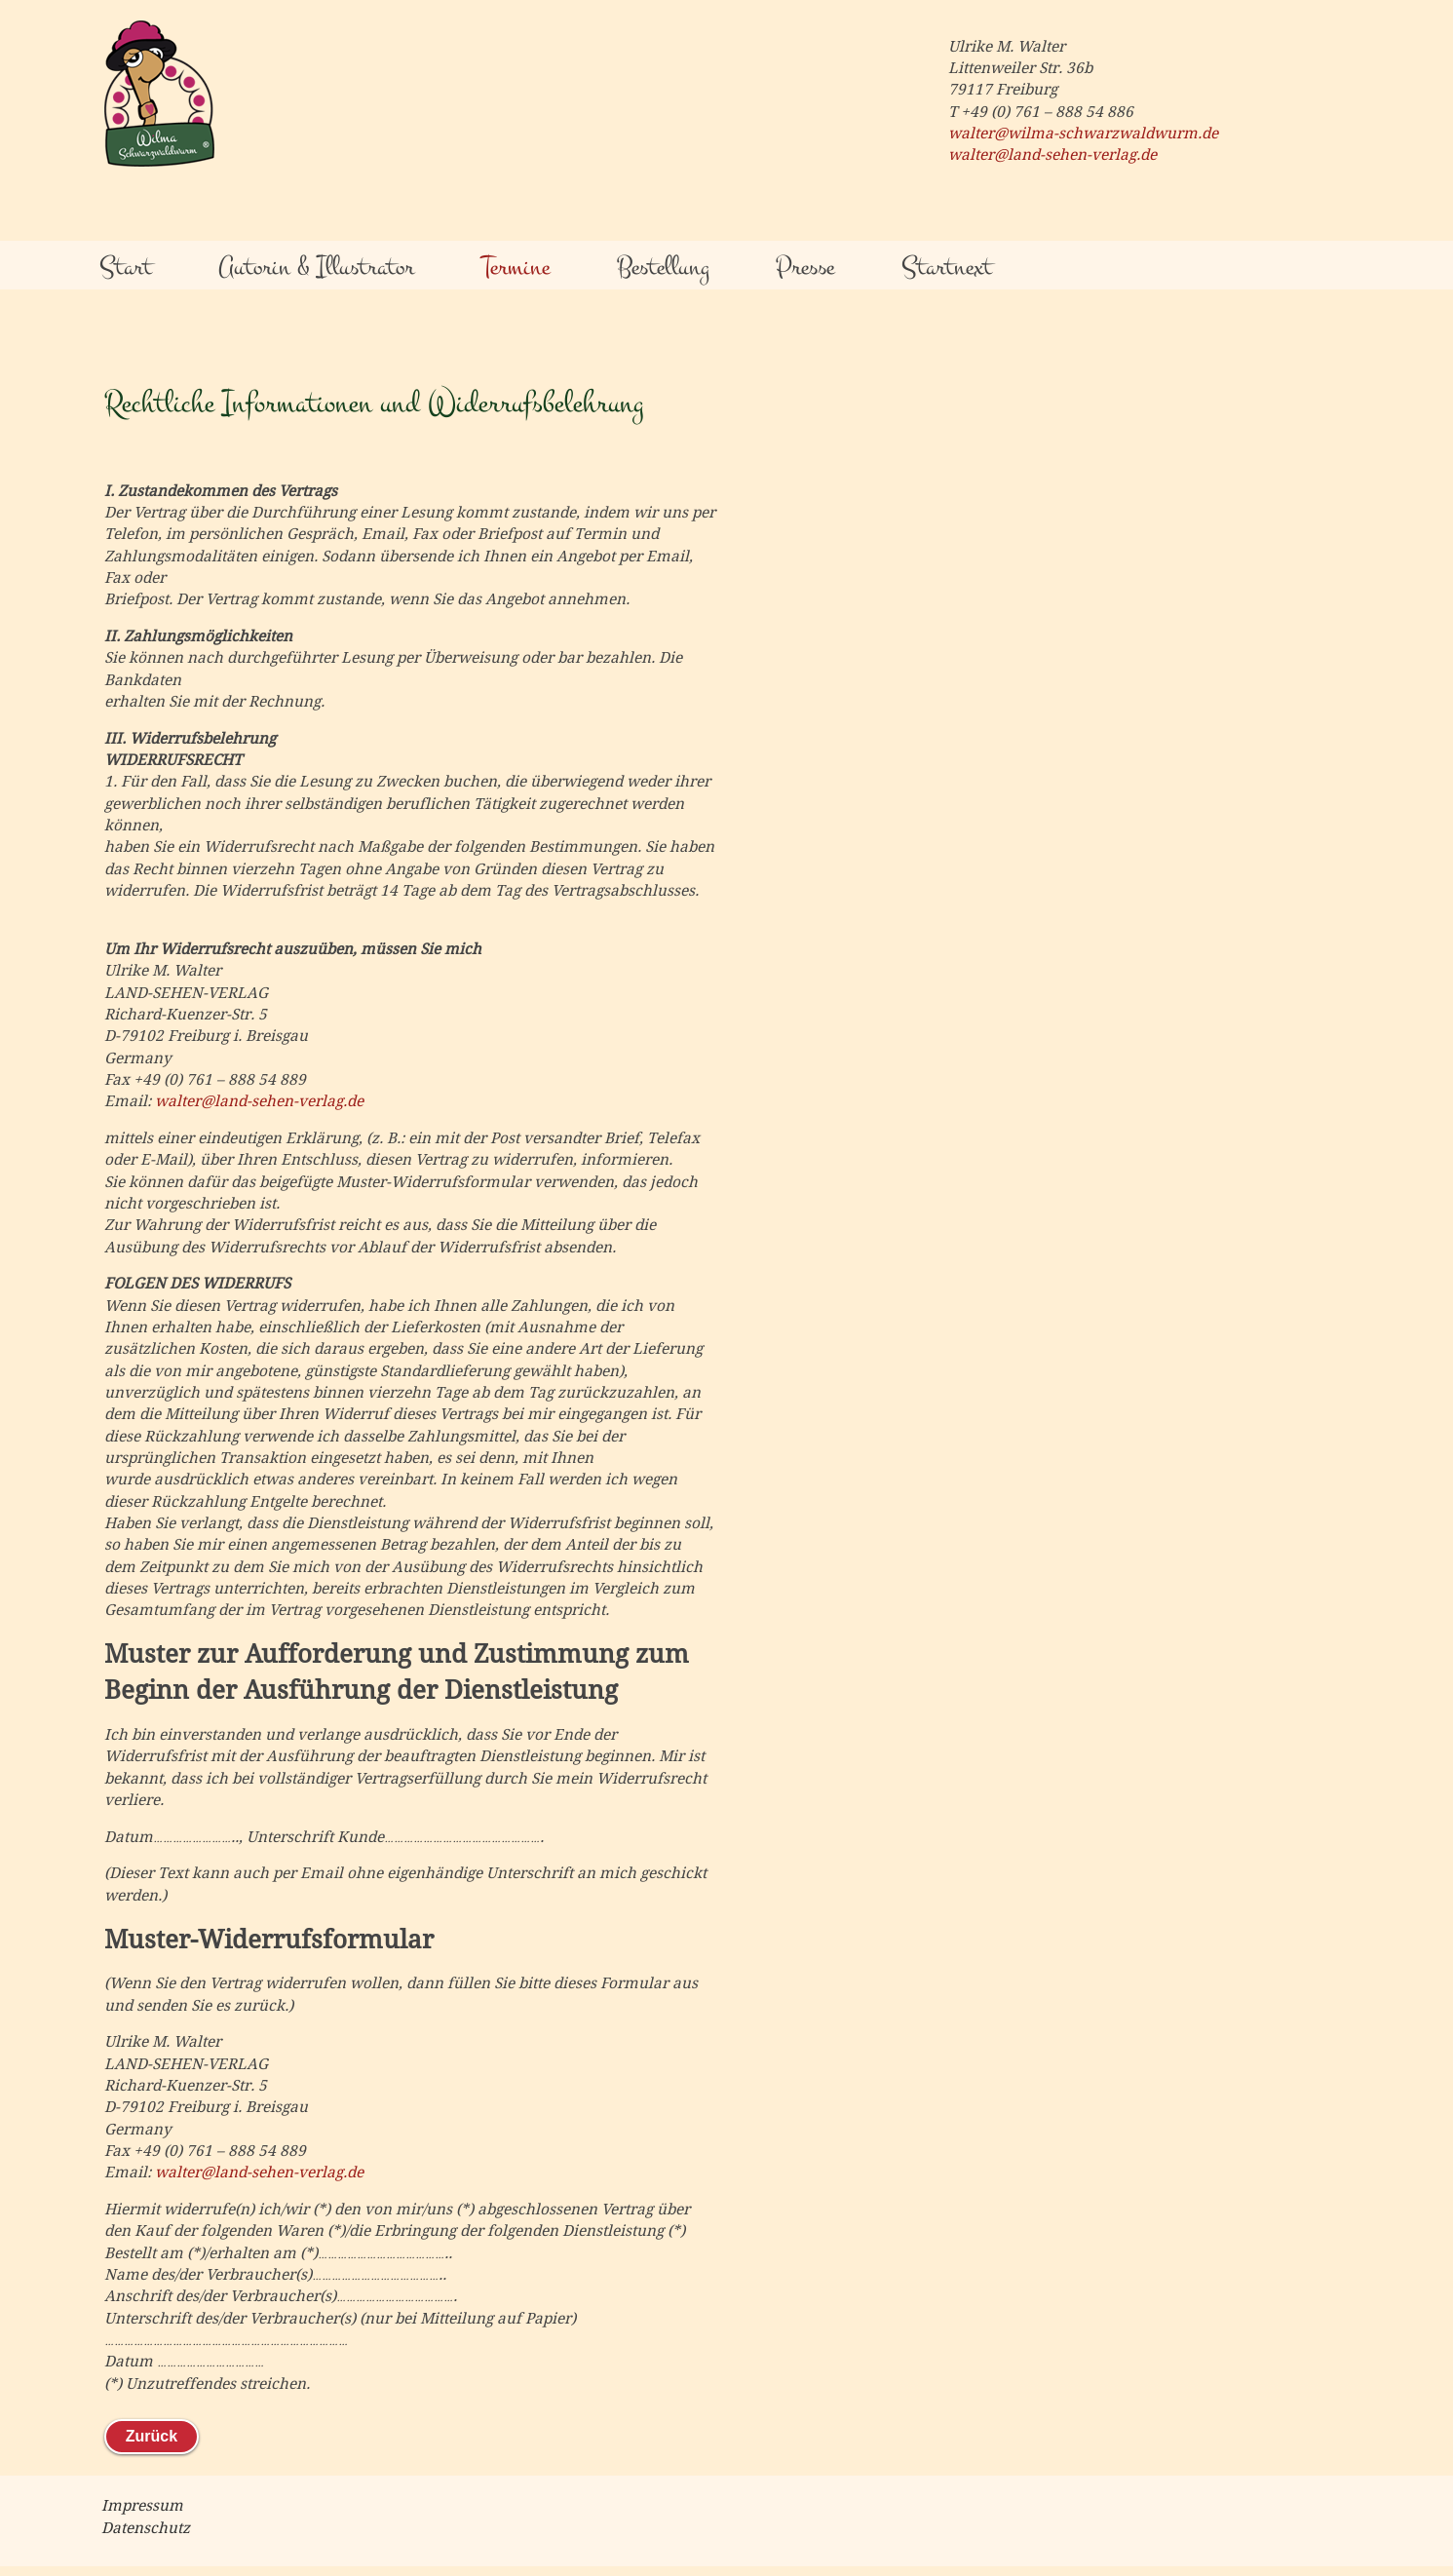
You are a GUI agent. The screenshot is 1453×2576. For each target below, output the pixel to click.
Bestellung (663, 267)
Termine (515, 267)
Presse (805, 267)
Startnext (946, 267)
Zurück (151, 2436)
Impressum (142, 2506)
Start (125, 267)
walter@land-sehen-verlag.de (1052, 155)
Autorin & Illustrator (316, 267)
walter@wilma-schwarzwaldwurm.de (1083, 133)
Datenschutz (145, 2528)
